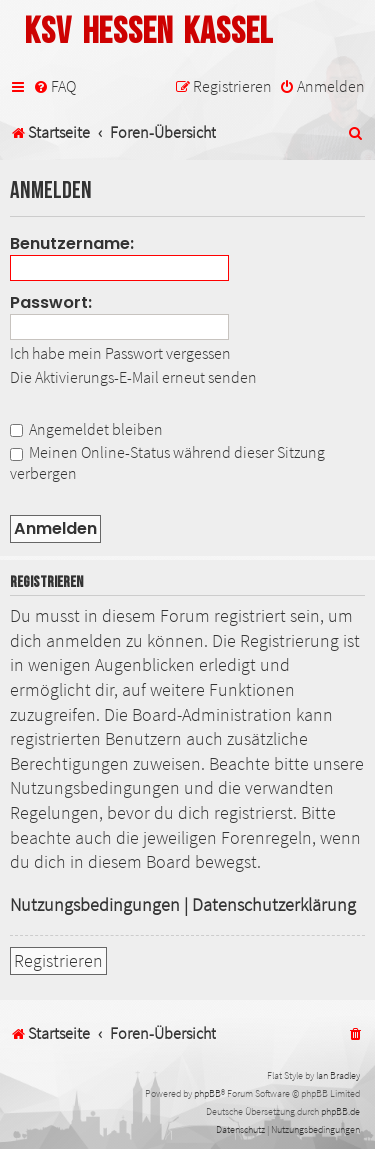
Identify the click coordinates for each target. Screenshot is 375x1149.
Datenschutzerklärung (274, 905)
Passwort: (51, 302)
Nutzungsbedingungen (95, 905)
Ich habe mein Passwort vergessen (120, 353)
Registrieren (58, 961)
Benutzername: (72, 243)
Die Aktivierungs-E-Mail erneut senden (133, 377)
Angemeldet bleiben (86, 429)
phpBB (207, 1093)
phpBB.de (340, 1111)
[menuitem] (54, 86)
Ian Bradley (338, 1075)
